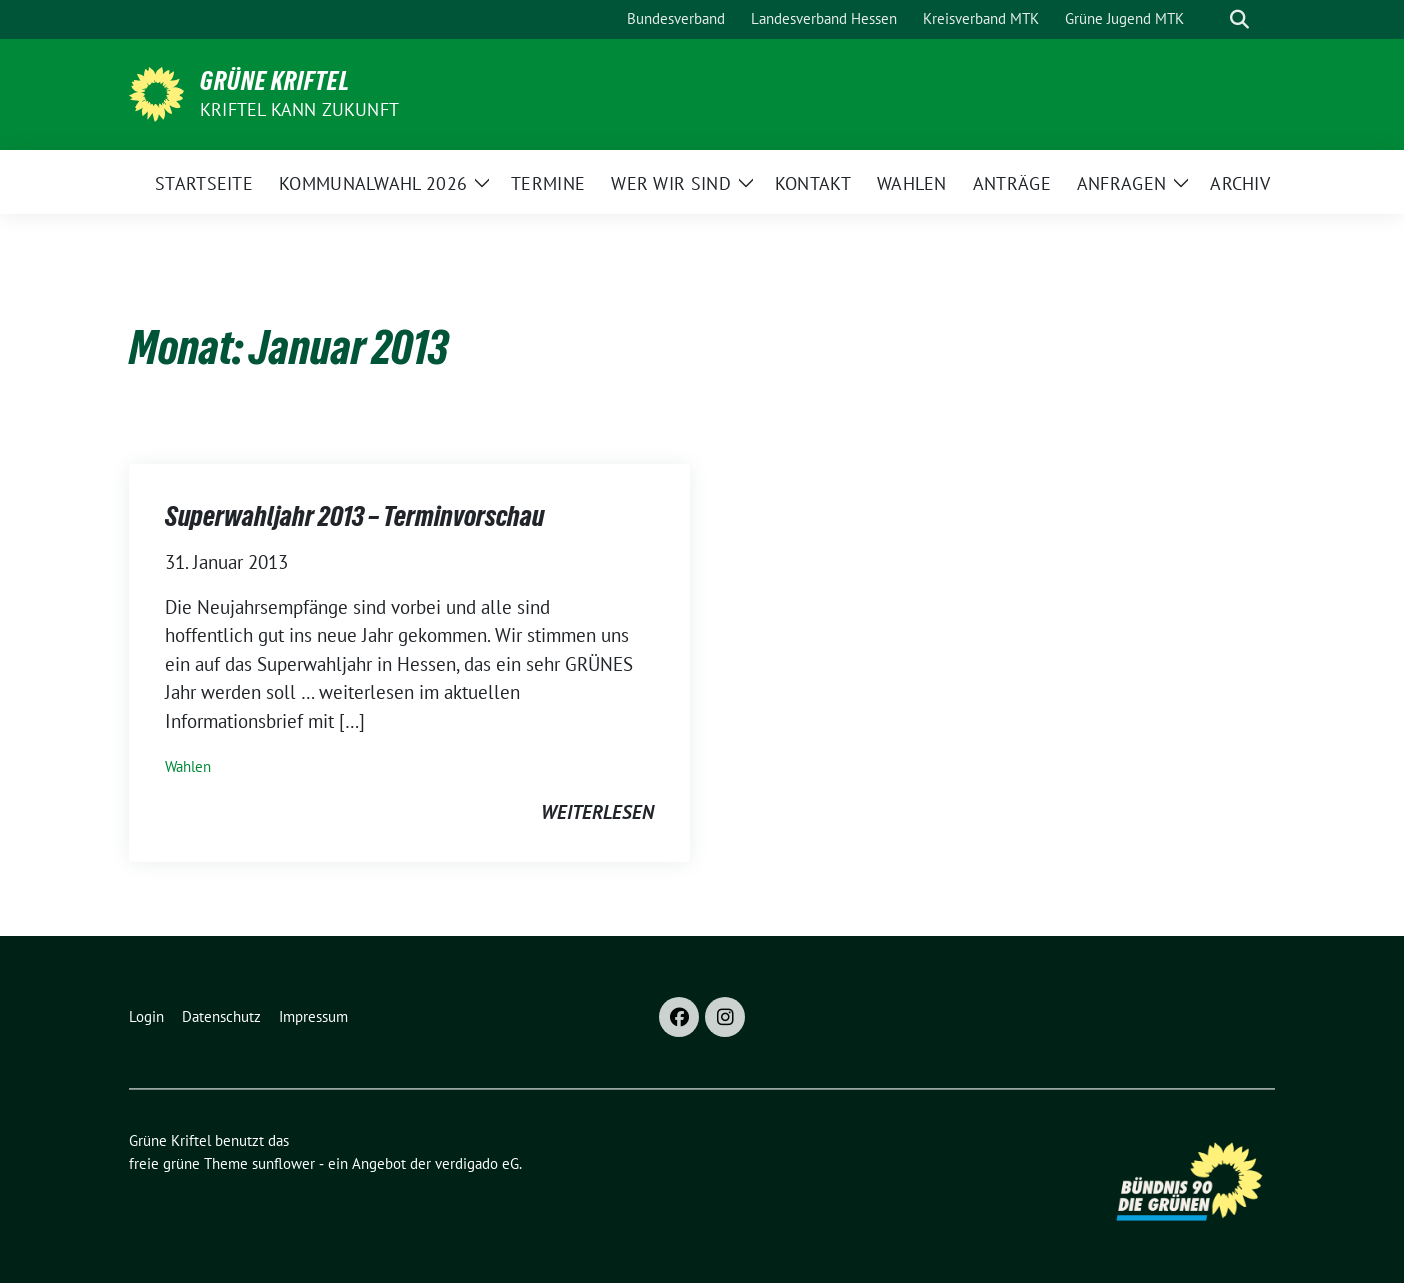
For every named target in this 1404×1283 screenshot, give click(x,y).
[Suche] (1211, 19)
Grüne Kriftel (275, 81)
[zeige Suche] (1239, 19)
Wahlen (188, 766)
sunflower (283, 1163)
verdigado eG (477, 1163)
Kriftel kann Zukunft (299, 109)
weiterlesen (597, 812)
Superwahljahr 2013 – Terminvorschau (354, 516)
